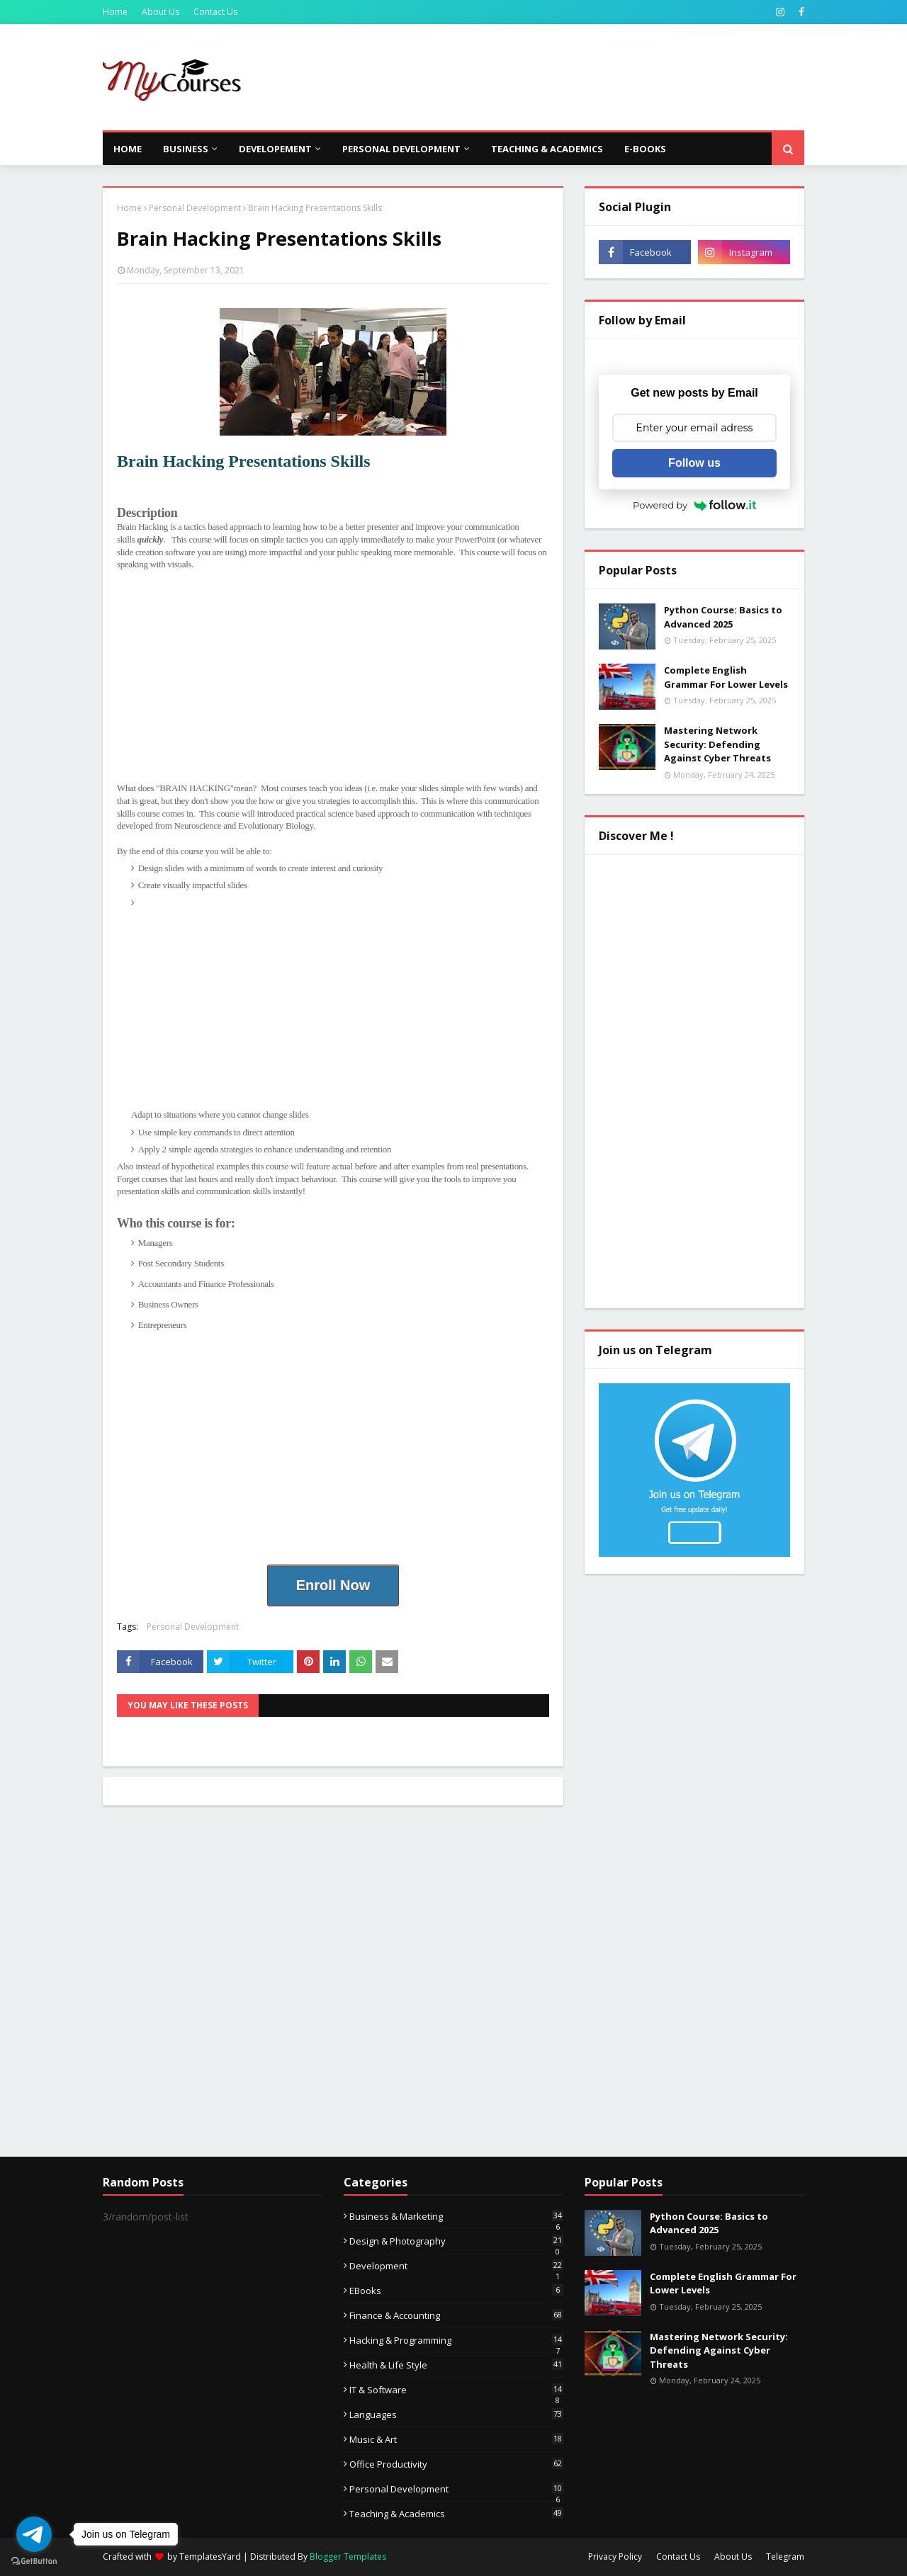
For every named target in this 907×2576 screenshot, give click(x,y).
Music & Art (456, 2439)
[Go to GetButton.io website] (34, 2561)
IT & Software (456, 2389)
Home (115, 12)
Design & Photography (456, 2241)
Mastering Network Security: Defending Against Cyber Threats (717, 744)
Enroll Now (333, 1585)
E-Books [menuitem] (645, 148)
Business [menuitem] (185, 148)
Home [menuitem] (127, 148)
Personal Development (195, 208)
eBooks (456, 2290)
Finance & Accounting (456, 2315)
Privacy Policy (615, 2557)
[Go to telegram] (34, 2534)
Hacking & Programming (456, 2340)
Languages (456, 2414)
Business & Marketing (456, 2216)
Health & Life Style (456, 2365)
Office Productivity (456, 2464)
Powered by (694, 505)
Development (456, 2265)
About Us (160, 12)
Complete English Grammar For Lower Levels (726, 677)
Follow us (694, 463)
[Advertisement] (546, 77)
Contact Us (215, 12)
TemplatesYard (210, 2557)
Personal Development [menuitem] (401, 148)
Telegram (785, 2557)
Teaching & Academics (456, 2513)
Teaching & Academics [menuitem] (547, 148)
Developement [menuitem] (275, 148)
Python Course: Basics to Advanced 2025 (723, 616)
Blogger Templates (348, 2557)
